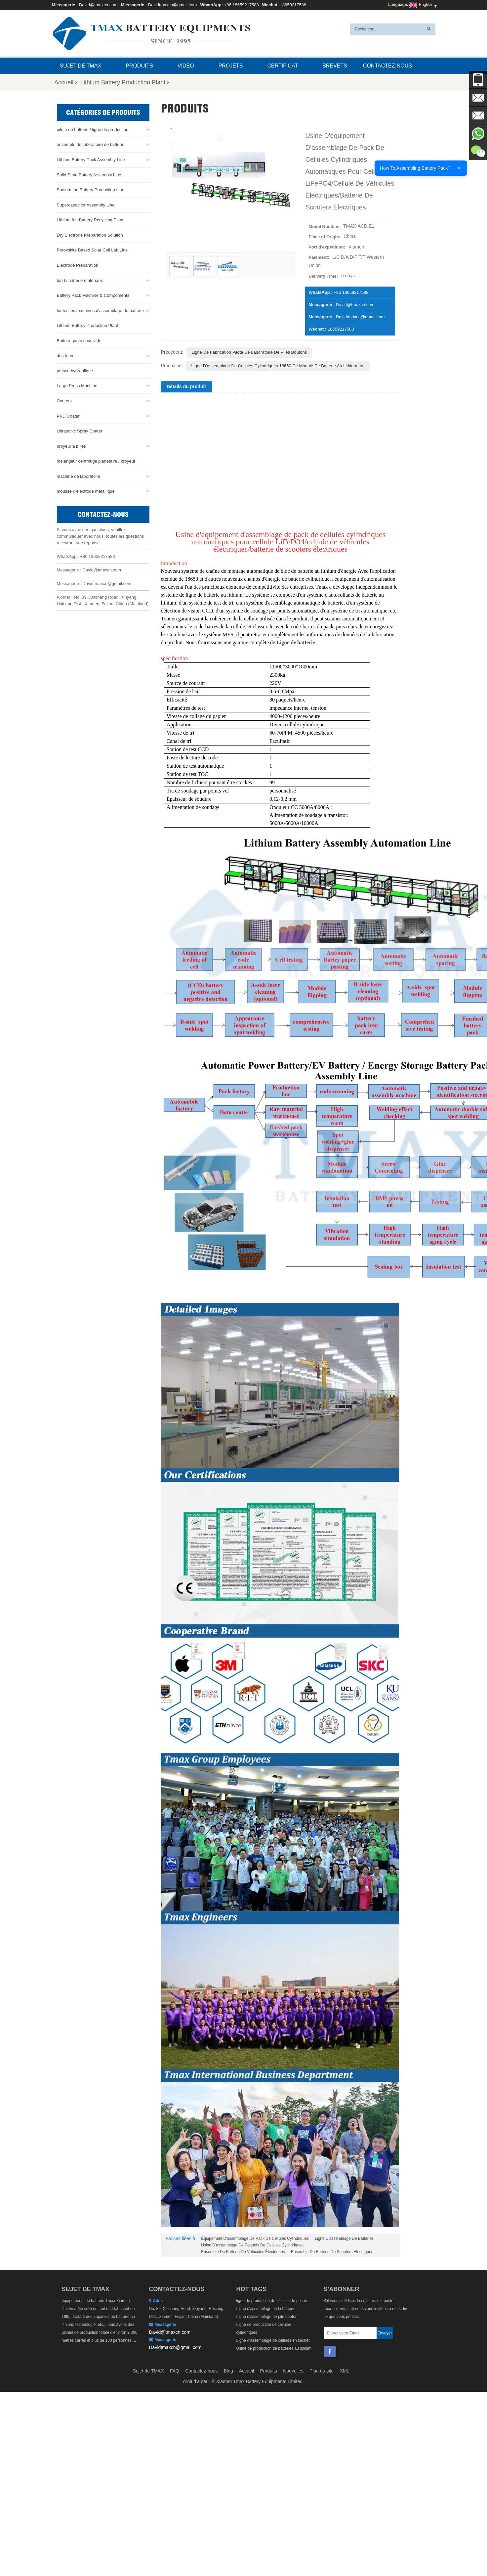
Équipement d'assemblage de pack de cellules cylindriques (255, 2238)
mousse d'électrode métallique (86, 490)
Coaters (64, 400)
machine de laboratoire (79, 476)
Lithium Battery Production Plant (124, 82)
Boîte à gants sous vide (79, 340)
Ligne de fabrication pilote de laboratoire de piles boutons (249, 352)
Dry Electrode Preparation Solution (90, 234)
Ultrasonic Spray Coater (79, 430)
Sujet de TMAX (80, 65)
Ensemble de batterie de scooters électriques (332, 2251)
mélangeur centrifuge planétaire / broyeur (96, 460)
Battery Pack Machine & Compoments (93, 295)
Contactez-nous (387, 65)
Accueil (65, 82)
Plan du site (321, 2370)
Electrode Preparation (78, 264)
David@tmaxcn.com (98, 4)
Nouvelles (293, 2370)
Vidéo (186, 65)
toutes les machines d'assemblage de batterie (100, 309)
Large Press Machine (77, 385)
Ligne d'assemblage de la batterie (266, 2308)
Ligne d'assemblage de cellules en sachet (273, 2340)
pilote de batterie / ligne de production (93, 129)
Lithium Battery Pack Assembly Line (91, 159)
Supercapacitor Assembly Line (86, 204)
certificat (282, 65)
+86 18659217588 (241, 4)
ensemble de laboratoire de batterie (91, 144)
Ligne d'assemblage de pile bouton (267, 2316)
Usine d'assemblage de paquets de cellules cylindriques (252, 2245)
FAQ (174, 2370)
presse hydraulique (75, 370)
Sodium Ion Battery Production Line (91, 189)
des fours (65, 355)
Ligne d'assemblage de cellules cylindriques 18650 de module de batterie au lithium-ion (277, 365)
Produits (139, 65)
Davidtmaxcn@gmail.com (172, 4)
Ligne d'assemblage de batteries (344, 2238)
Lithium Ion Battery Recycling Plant (90, 219)
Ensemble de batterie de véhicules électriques (243, 2251)
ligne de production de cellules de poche (271, 2300)
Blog (228, 2370)
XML (344, 2370)
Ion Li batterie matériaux (80, 279)
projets (231, 65)
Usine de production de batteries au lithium (273, 2348)
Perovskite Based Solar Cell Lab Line (92, 249)
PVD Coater (68, 415)
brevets (334, 65)
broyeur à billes (71, 445)
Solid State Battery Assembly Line (89, 174)
